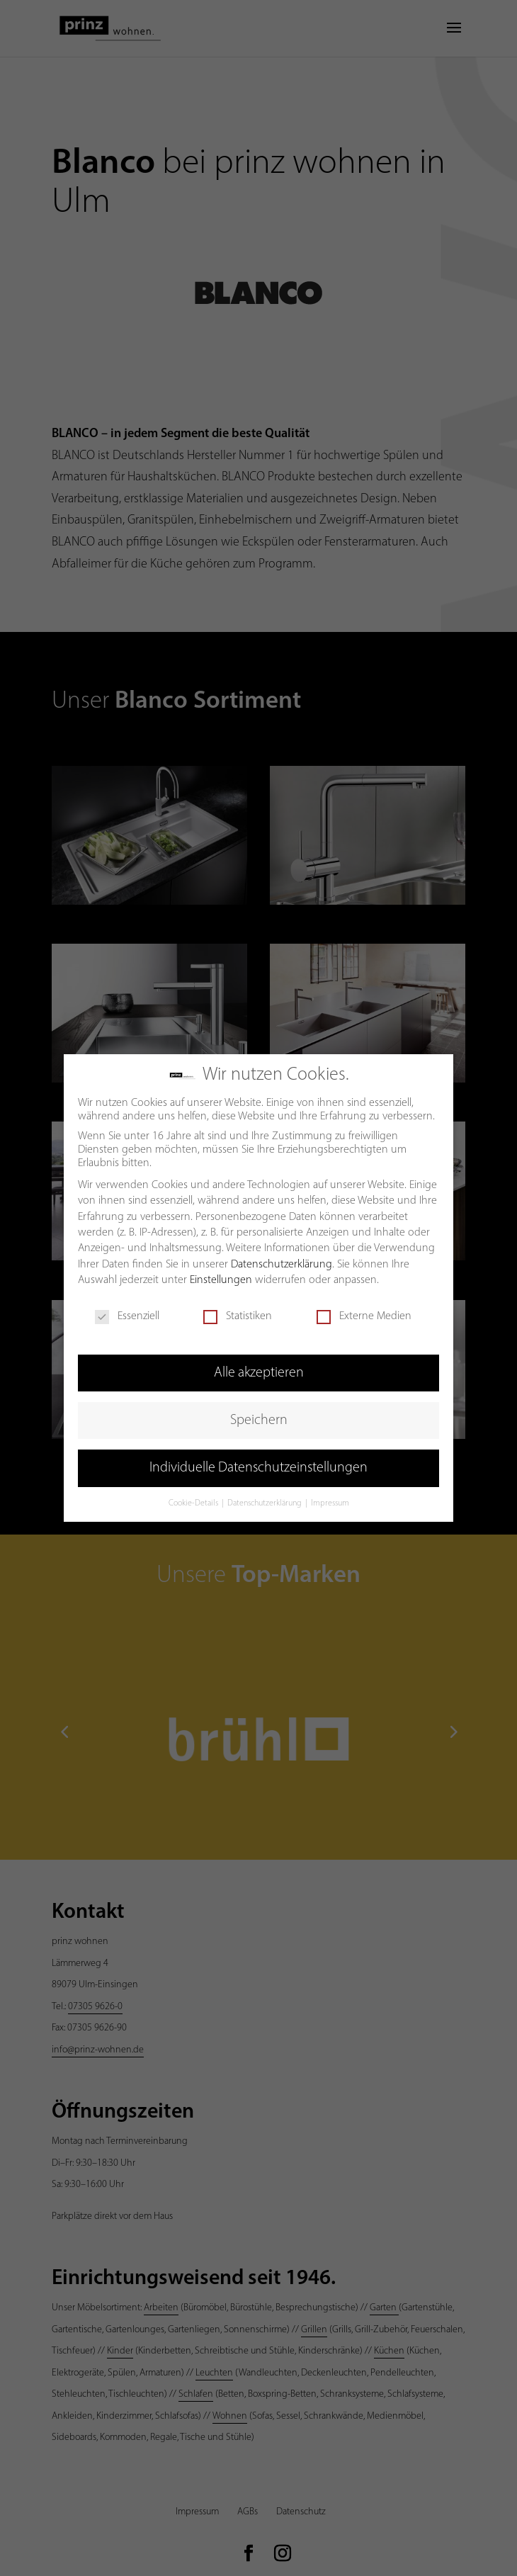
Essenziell (127, 1316)
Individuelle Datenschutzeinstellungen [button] (258, 1467)
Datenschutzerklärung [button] (265, 1502)
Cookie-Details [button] (194, 1502)
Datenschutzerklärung (281, 1264)
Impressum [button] (330, 1502)
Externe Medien (364, 1316)
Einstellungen (221, 1279)
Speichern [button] (259, 1420)
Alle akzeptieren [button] (259, 1372)
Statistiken (237, 1316)
